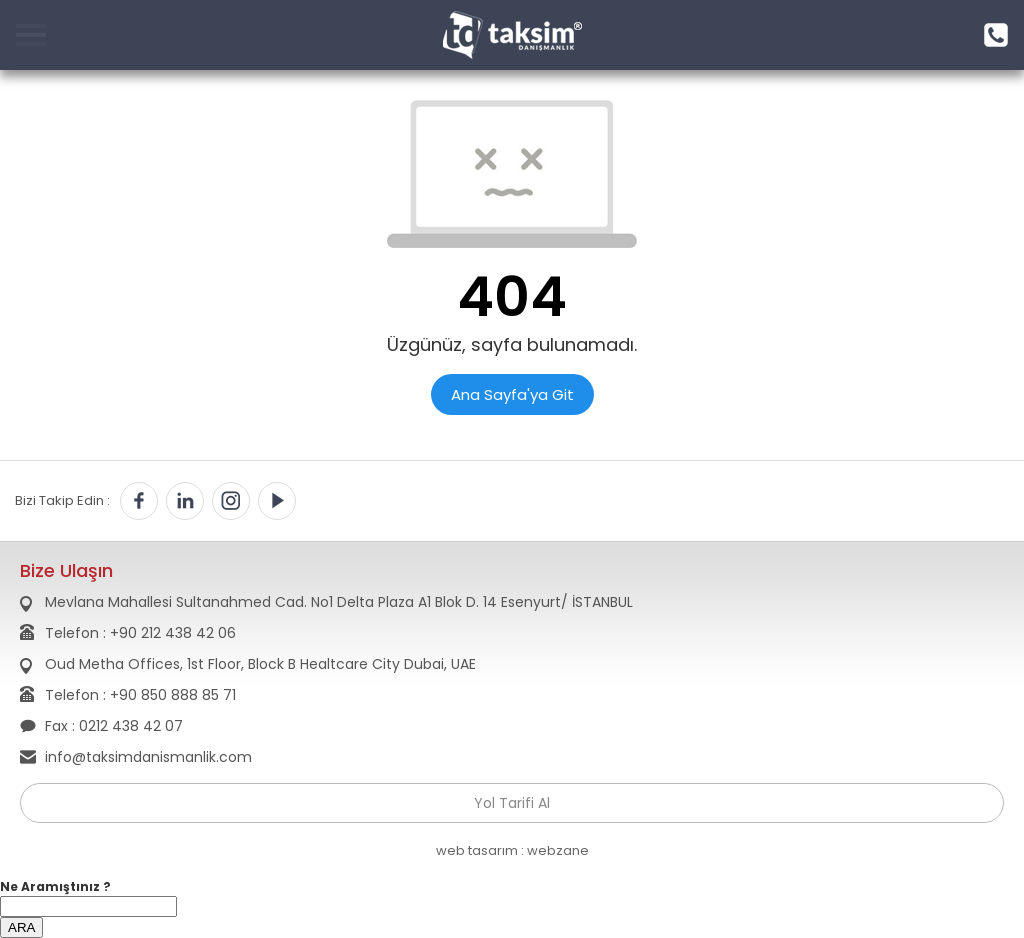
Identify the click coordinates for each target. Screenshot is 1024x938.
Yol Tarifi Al (512, 803)
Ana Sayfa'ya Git (512, 394)
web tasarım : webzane (512, 850)
